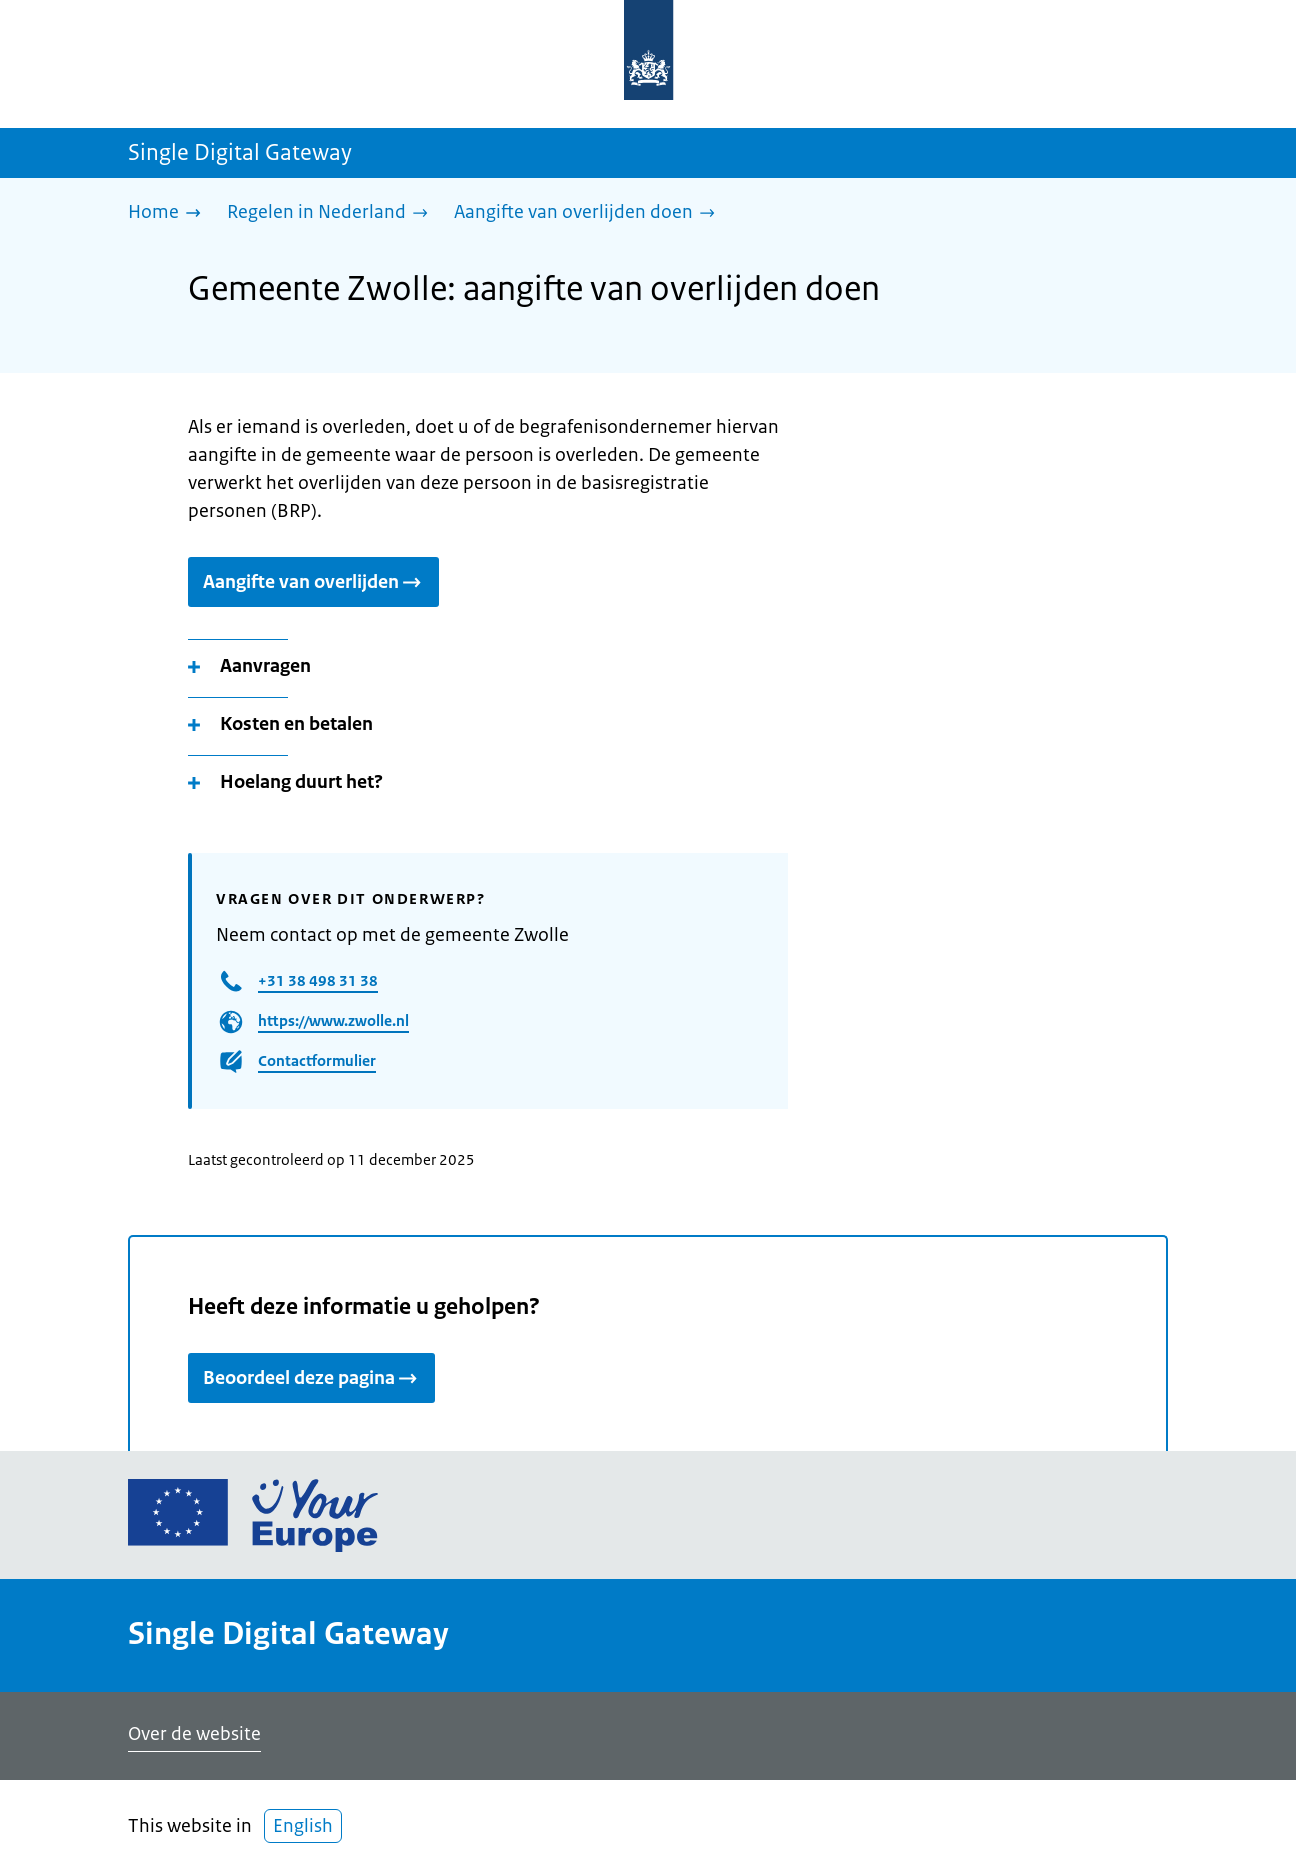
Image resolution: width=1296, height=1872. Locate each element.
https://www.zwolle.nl (333, 1020)
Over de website (194, 1734)
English (303, 1826)
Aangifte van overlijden (313, 582)
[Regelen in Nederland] (332, 213)
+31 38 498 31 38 (318, 980)
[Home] (169, 213)
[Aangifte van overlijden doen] (589, 213)
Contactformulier (317, 1060)
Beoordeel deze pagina (311, 1378)
